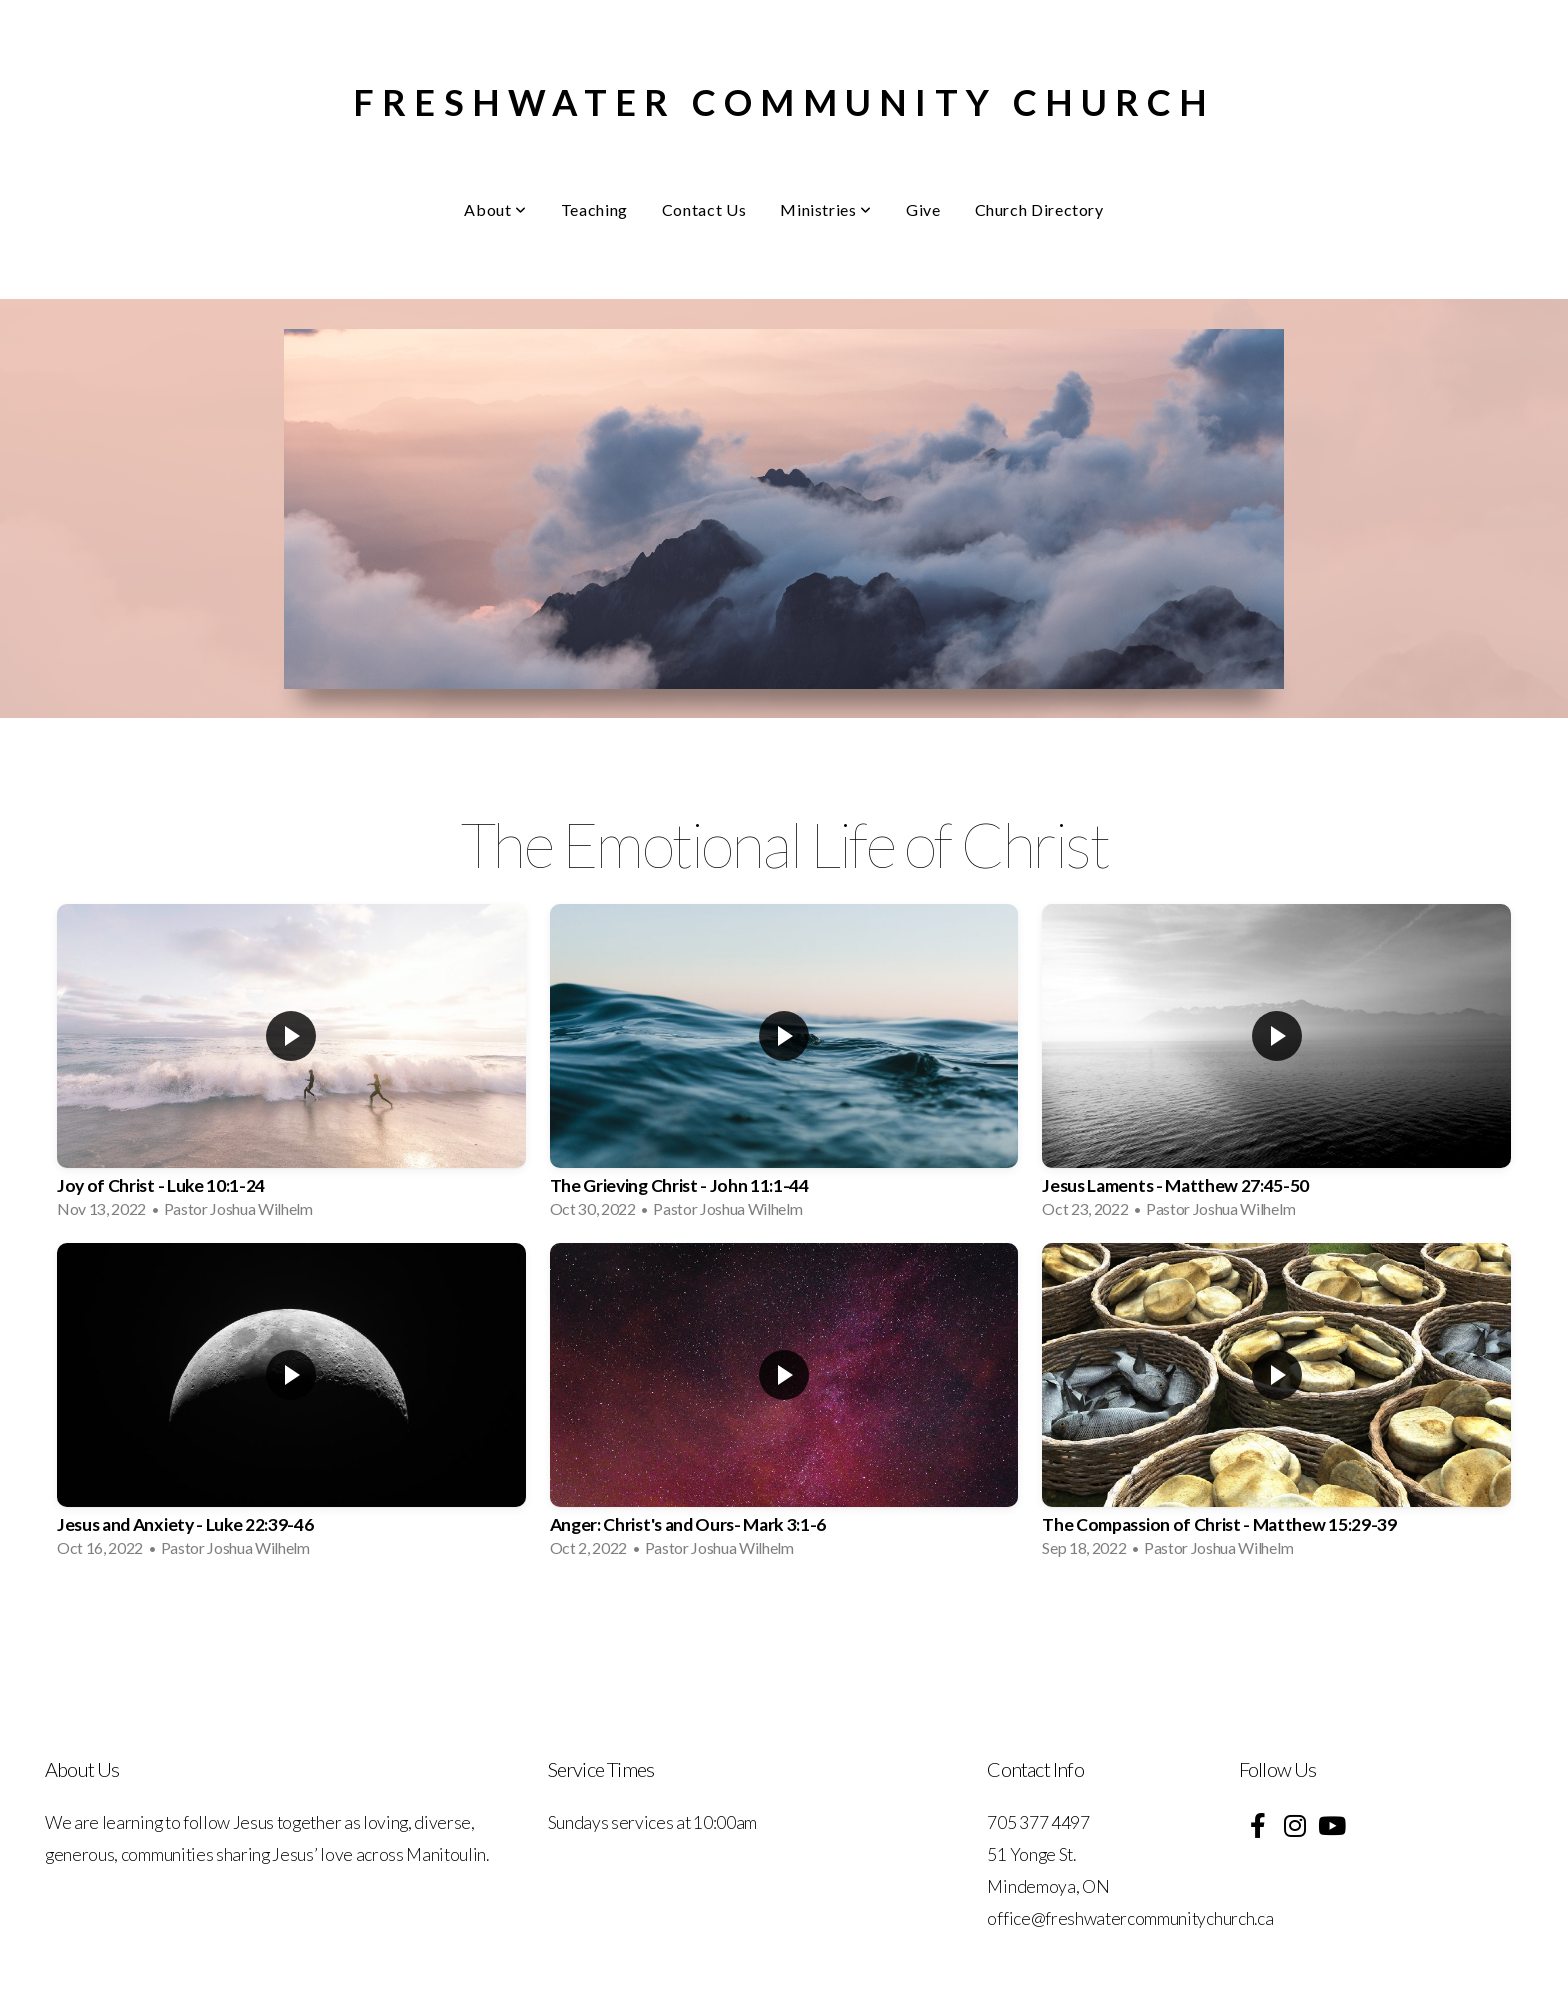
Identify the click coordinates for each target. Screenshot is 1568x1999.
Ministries (826, 209)
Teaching (594, 209)
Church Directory (1039, 209)
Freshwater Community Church (784, 102)
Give (923, 209)
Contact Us (704, 209)
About (495, 209)
